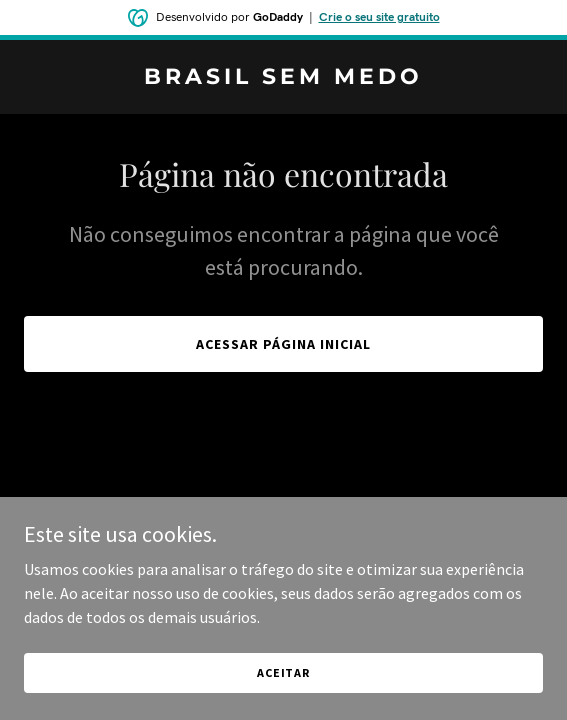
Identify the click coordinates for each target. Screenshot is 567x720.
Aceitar (283, 672)
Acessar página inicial (283, 344)
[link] (283, 78)
